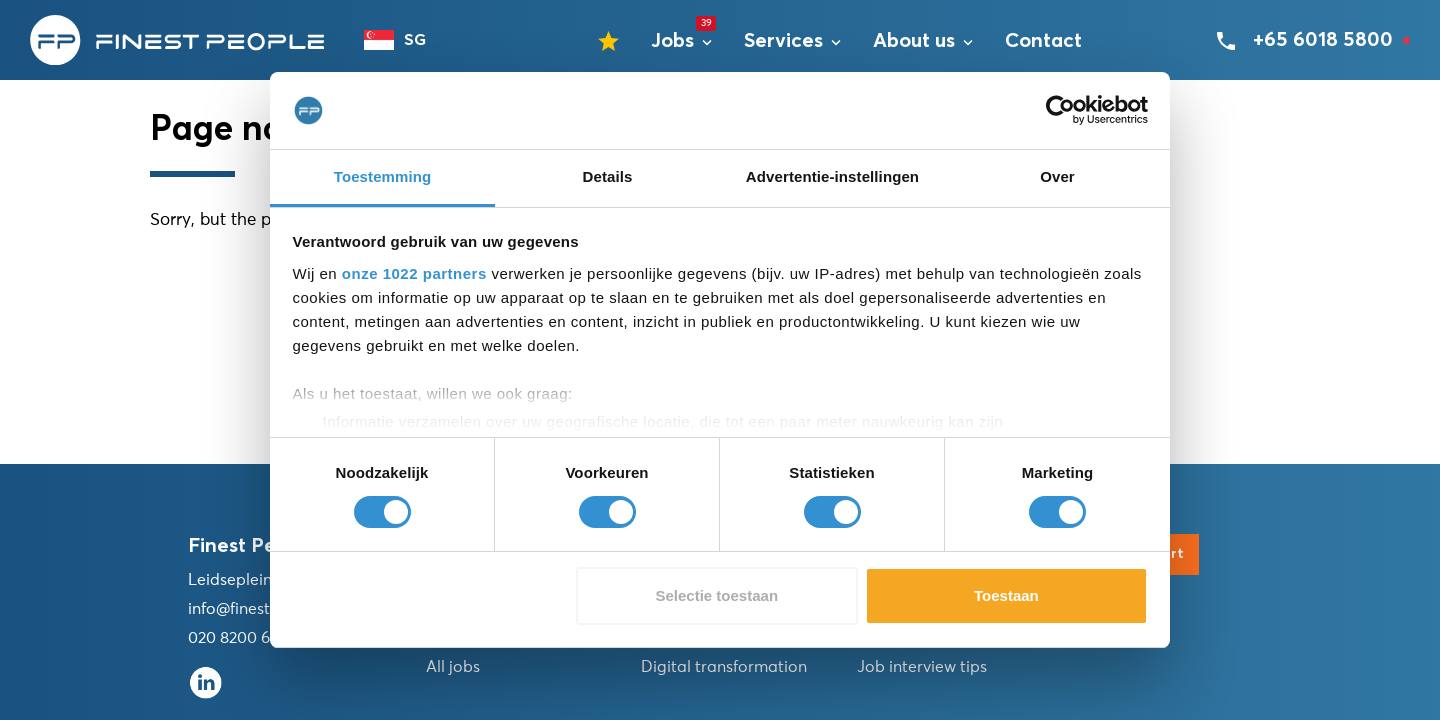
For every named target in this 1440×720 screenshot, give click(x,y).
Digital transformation (724, 667)
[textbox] (404, 40)
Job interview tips (922, 667)
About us (914, 41)
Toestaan (1006, 595)
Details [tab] (608, 176)
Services (783, 41)
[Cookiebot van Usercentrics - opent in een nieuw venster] (1060, 110)
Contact (1043, 41)
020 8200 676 (237, 638)
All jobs (453, 667)
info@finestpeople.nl (263, 609)
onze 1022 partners (414, 273)
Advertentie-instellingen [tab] (832, 176)
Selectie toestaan (717, 595)
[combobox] (404, 40)
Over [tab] (1057, 176)
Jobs (672, 41)
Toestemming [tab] (383, 176)
